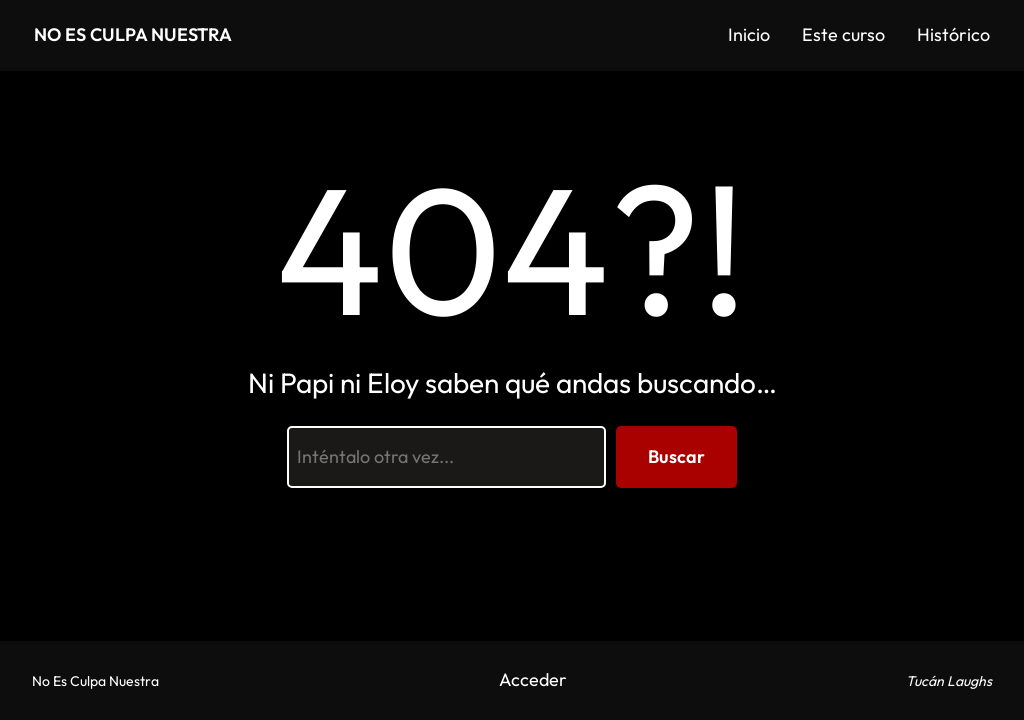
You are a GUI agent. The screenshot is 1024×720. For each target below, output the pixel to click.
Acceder (533, 679)
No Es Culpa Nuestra (133, 34)
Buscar (676, 456)
